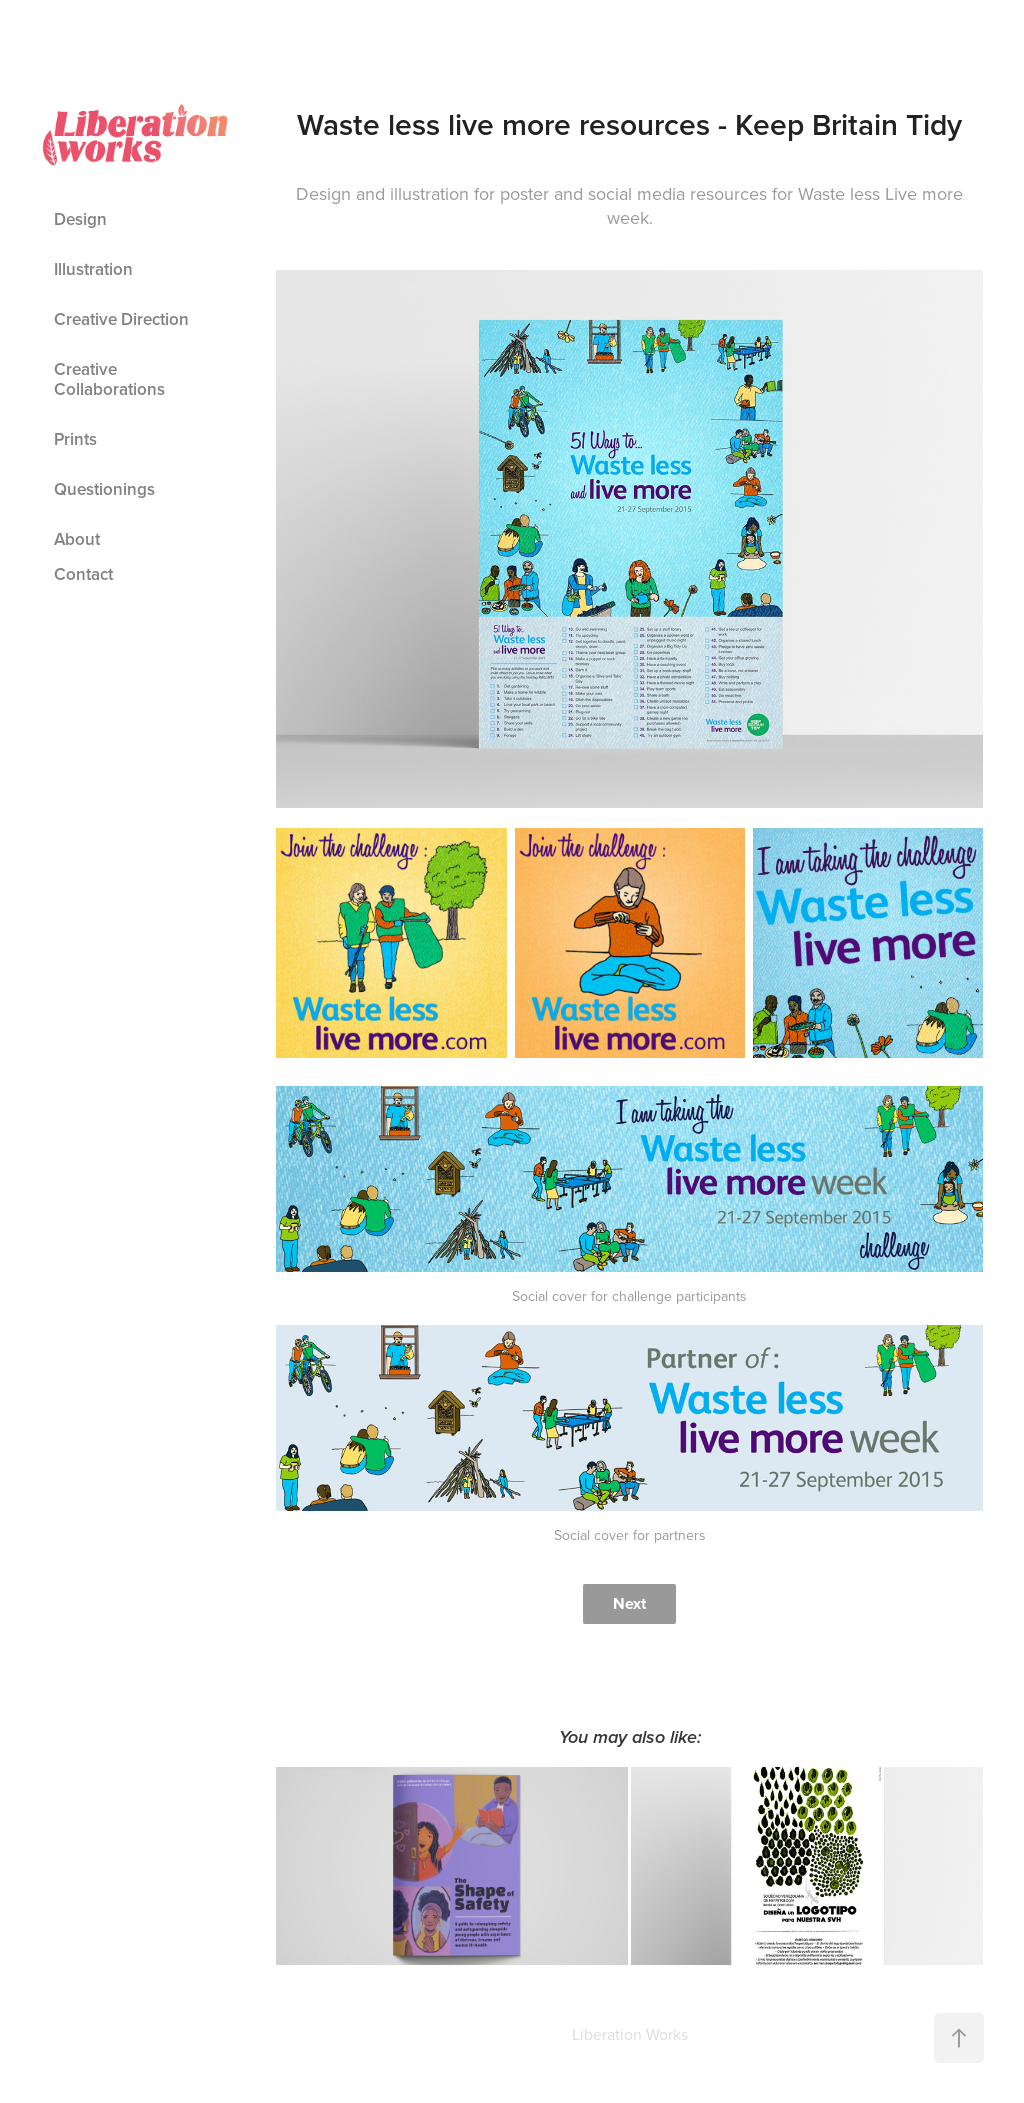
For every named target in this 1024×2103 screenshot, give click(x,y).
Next (629, 1603)
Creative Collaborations (109, 379)
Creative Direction (121, 319)
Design (80, 219)
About (77, 539)
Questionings (104, 489)
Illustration (93, 269)
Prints (75, 439)
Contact (83, 574)
